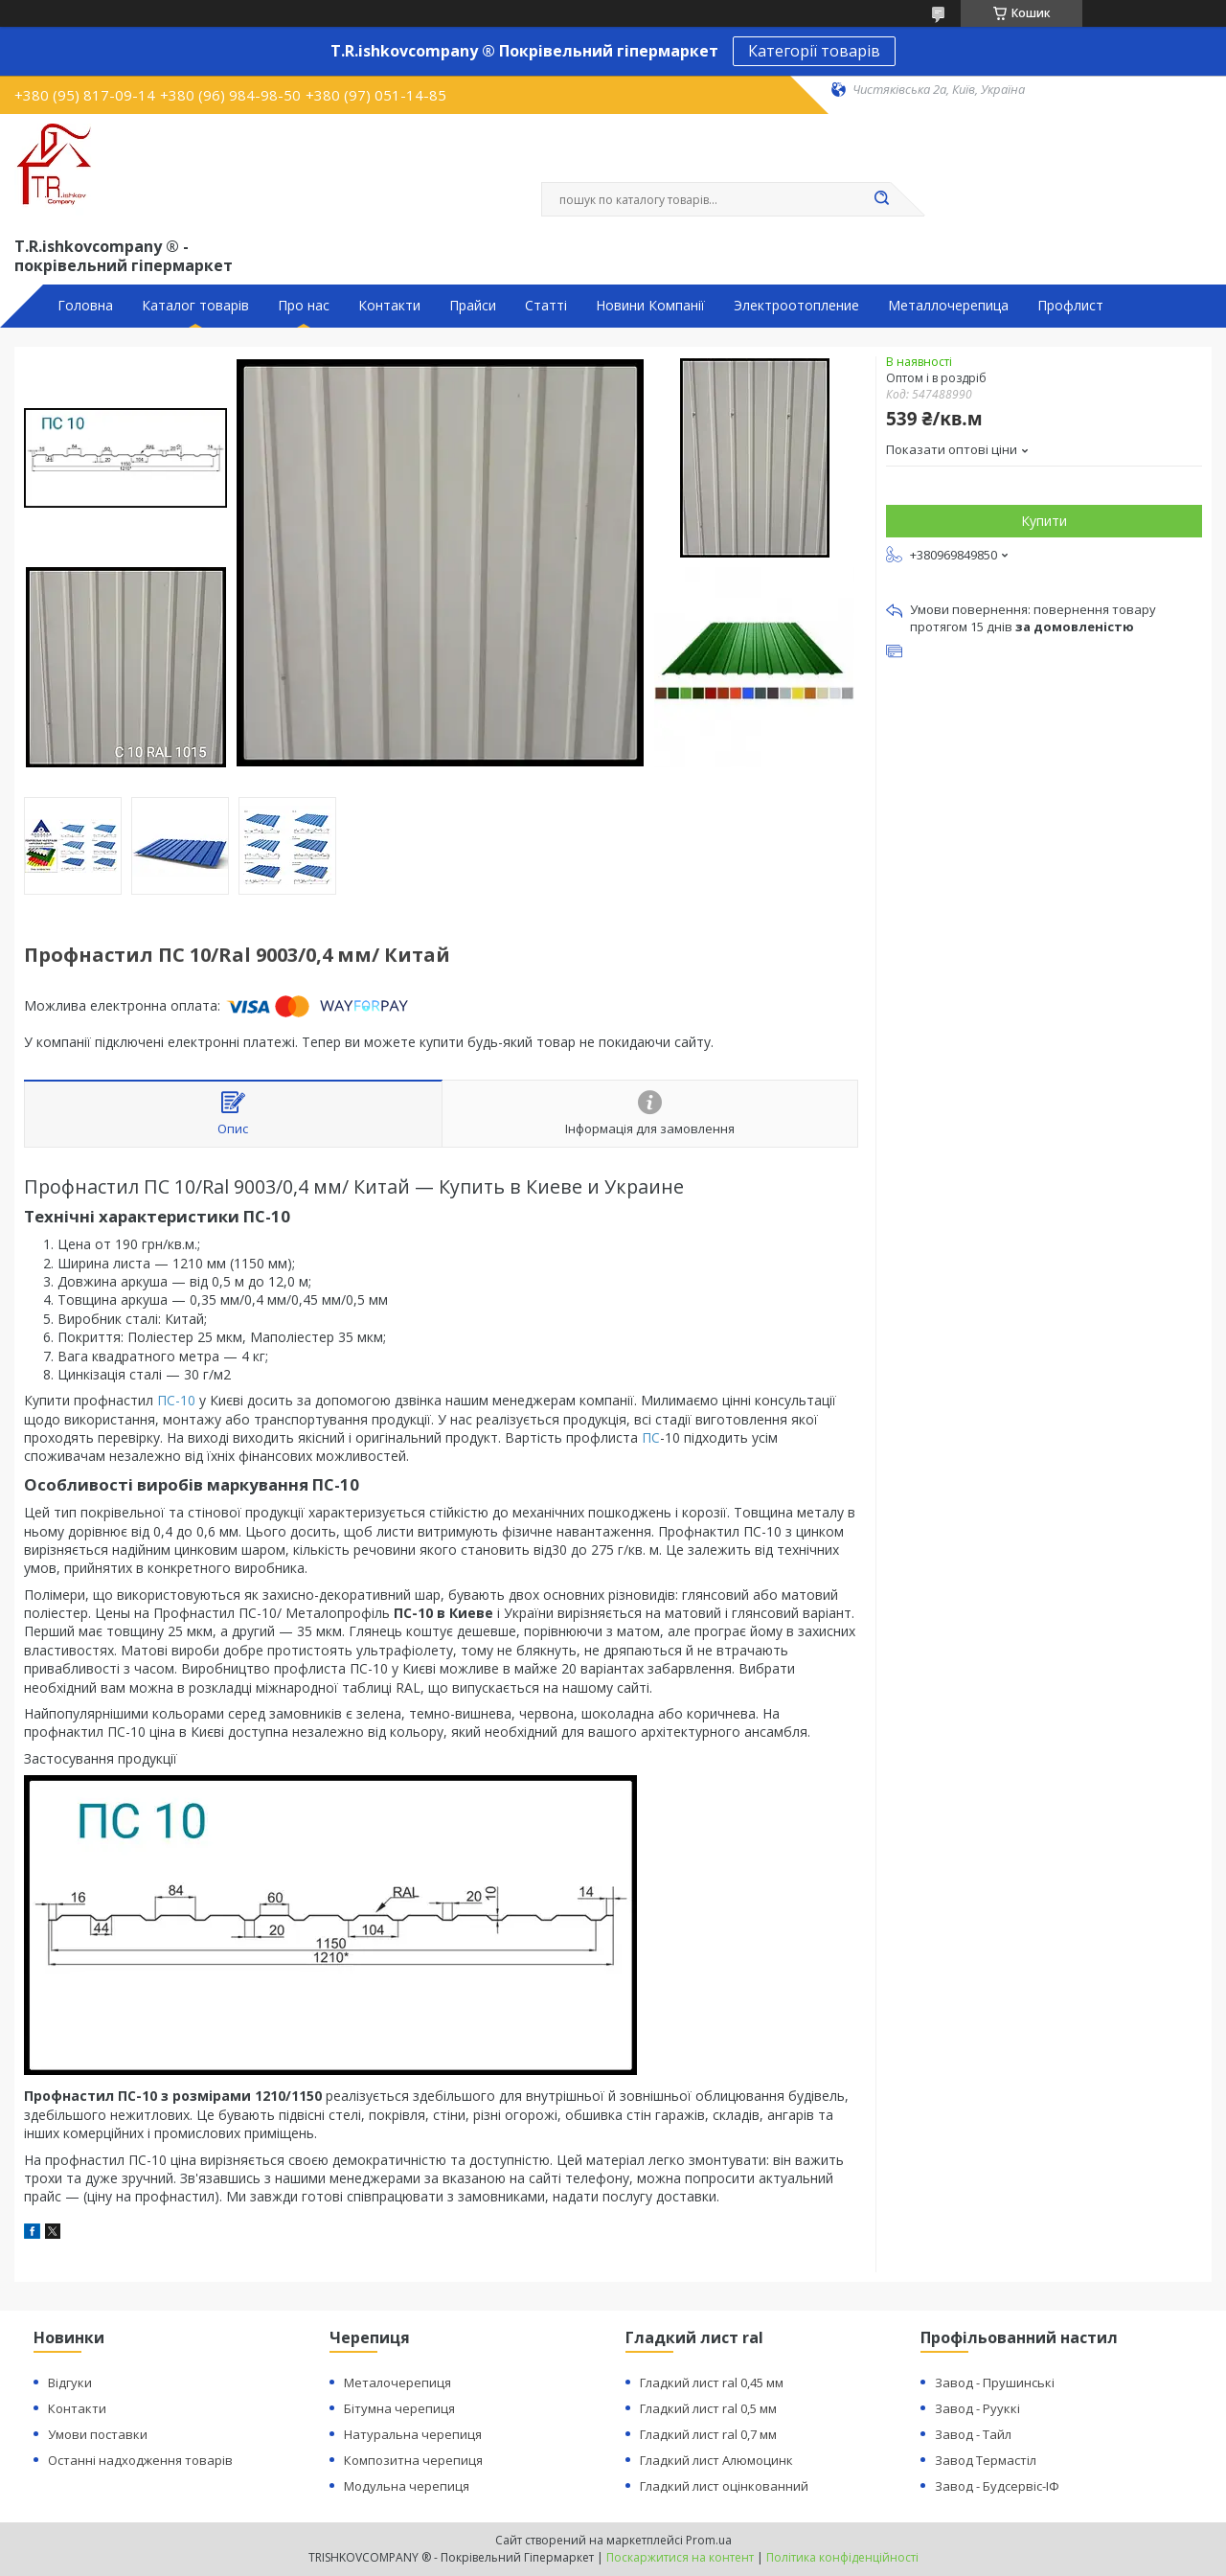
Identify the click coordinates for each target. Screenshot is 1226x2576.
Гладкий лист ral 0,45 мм (711, 2382)
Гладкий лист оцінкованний (724, 2486)
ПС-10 (176, 1400)
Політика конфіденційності (842, 2557)
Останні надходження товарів (140, 2460)
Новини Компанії (650, 305)
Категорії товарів (814, 50)
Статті (546, 305)
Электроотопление (796, 305)
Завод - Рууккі (977, 2408)
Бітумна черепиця (399, 2408)
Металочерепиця (397, 2382)
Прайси (472, 305)
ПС (651, 1437)
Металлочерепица (948, 305)
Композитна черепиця (413, 2460)
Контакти (389, 305)
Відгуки (70, 2382)
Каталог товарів (195, 305)
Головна (85, 305)
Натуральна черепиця (413, 2434)
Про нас (303, 305)
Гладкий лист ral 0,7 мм (708, 2434)
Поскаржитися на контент (680, 2557)
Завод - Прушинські (995, 2382)
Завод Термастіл (985, 2460)
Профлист (1070, 305)
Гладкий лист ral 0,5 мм (708, 2408)
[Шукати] (881, 199)
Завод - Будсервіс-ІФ (997, 2486)
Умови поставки (98, 2434)
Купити (1044, 521)
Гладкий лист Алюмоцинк (716, 2460)
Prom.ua (709, 2540)
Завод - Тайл (973, 2434)
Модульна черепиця (406, 2486)
